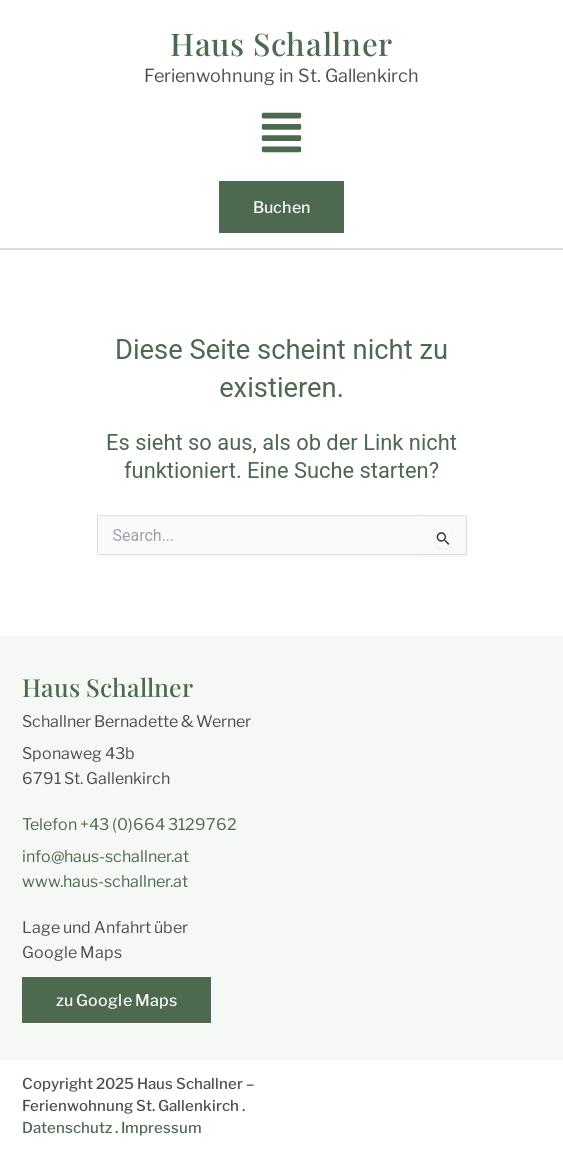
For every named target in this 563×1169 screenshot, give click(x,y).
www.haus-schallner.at (105, 881)
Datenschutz (67, 1128)
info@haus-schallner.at (105, 856)
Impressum (161, 1128)
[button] (281, 138)
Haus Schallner (281, 43)
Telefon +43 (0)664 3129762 (129, 824)
